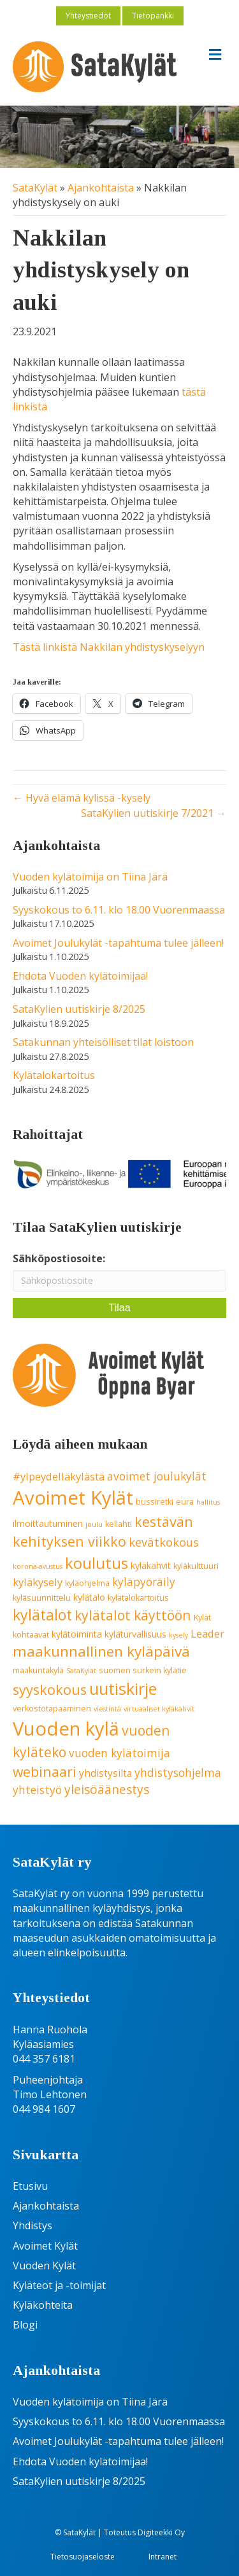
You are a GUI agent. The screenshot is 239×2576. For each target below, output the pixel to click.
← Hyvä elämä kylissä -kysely (81, 798)
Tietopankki (153, 15)
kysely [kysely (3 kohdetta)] (178, 1635)
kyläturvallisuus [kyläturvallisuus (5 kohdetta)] (135, 1634)
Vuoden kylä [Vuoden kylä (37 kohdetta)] (66, 1728)
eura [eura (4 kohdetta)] (185, 1501)
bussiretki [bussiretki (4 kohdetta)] (154, 1501)
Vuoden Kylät (44, 2266)
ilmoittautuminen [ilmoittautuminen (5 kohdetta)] (48, 1523)
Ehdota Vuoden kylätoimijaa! (80, 976)
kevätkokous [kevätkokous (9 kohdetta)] (164, 1542)
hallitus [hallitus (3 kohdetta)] (208, 1502)
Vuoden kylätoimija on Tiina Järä (90, 877)
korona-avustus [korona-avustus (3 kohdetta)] (37, 1566)
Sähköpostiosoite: (59, 1258)
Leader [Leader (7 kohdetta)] (207, 1633)
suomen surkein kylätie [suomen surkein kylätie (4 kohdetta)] (143, 1670)
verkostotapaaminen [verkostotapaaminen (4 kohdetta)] (52, 1708)
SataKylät (35, 188)
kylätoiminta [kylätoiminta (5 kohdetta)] (77, 1634)
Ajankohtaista (101, 188)
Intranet (162, 2556)
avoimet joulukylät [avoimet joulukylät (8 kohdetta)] (156, 1476)
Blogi (25, 2325)
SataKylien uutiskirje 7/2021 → (153, 813)
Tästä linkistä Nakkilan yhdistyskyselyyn (109, 647)
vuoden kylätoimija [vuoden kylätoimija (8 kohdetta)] (119, 1752)
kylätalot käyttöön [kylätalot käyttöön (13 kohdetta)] (133, 1615)
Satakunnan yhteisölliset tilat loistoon (103, 1042)
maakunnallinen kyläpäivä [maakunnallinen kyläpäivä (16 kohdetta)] (101, 1651)
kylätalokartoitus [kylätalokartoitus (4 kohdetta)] (138, 1597)
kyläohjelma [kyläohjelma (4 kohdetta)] (87, 1583)
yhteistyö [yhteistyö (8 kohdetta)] (37, 1789)
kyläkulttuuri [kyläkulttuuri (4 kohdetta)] (196, 1566)
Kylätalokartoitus (54, 1075)
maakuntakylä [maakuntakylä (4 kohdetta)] (38, 1670)
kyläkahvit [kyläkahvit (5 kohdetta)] (151, 1565)
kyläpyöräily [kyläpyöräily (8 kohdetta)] (143, 1581)
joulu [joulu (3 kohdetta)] (94, 1524)
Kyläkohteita (43, 2305)
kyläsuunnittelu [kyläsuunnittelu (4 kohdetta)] (42, 1597)
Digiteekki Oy (161, 2532)
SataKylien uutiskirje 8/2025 (79, 1009)
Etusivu (30, 2186)
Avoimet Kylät (45, 2246)
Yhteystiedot (88, 15)
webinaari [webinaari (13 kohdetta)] (44, 1771)
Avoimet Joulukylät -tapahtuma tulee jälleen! (118, 943)
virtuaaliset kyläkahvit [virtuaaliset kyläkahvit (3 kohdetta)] (159, 1708)
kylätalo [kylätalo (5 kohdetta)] (89, 1597)
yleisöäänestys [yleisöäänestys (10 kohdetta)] (106, 1789)
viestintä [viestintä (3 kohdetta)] (107, 1708)
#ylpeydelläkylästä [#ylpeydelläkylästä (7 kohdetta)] (59, 1476)
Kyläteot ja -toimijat (59, 2285)
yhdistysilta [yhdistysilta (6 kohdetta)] (105, 1773)
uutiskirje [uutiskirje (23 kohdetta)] (123, 1688)
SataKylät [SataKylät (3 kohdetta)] (81, 1670)
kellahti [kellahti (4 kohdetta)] (118, 1524)
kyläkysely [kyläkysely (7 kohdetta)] (37, 1582)
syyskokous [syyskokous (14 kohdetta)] (50, 1689)
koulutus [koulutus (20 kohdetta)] (96, 1562)
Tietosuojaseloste (82, 2556)
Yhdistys (32, 2225)
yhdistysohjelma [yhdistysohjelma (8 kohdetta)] (177, 1772)
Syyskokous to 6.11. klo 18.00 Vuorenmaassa (119, 910)
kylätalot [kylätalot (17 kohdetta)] (42, 1615)
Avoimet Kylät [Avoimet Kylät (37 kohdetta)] (73, 1497)
